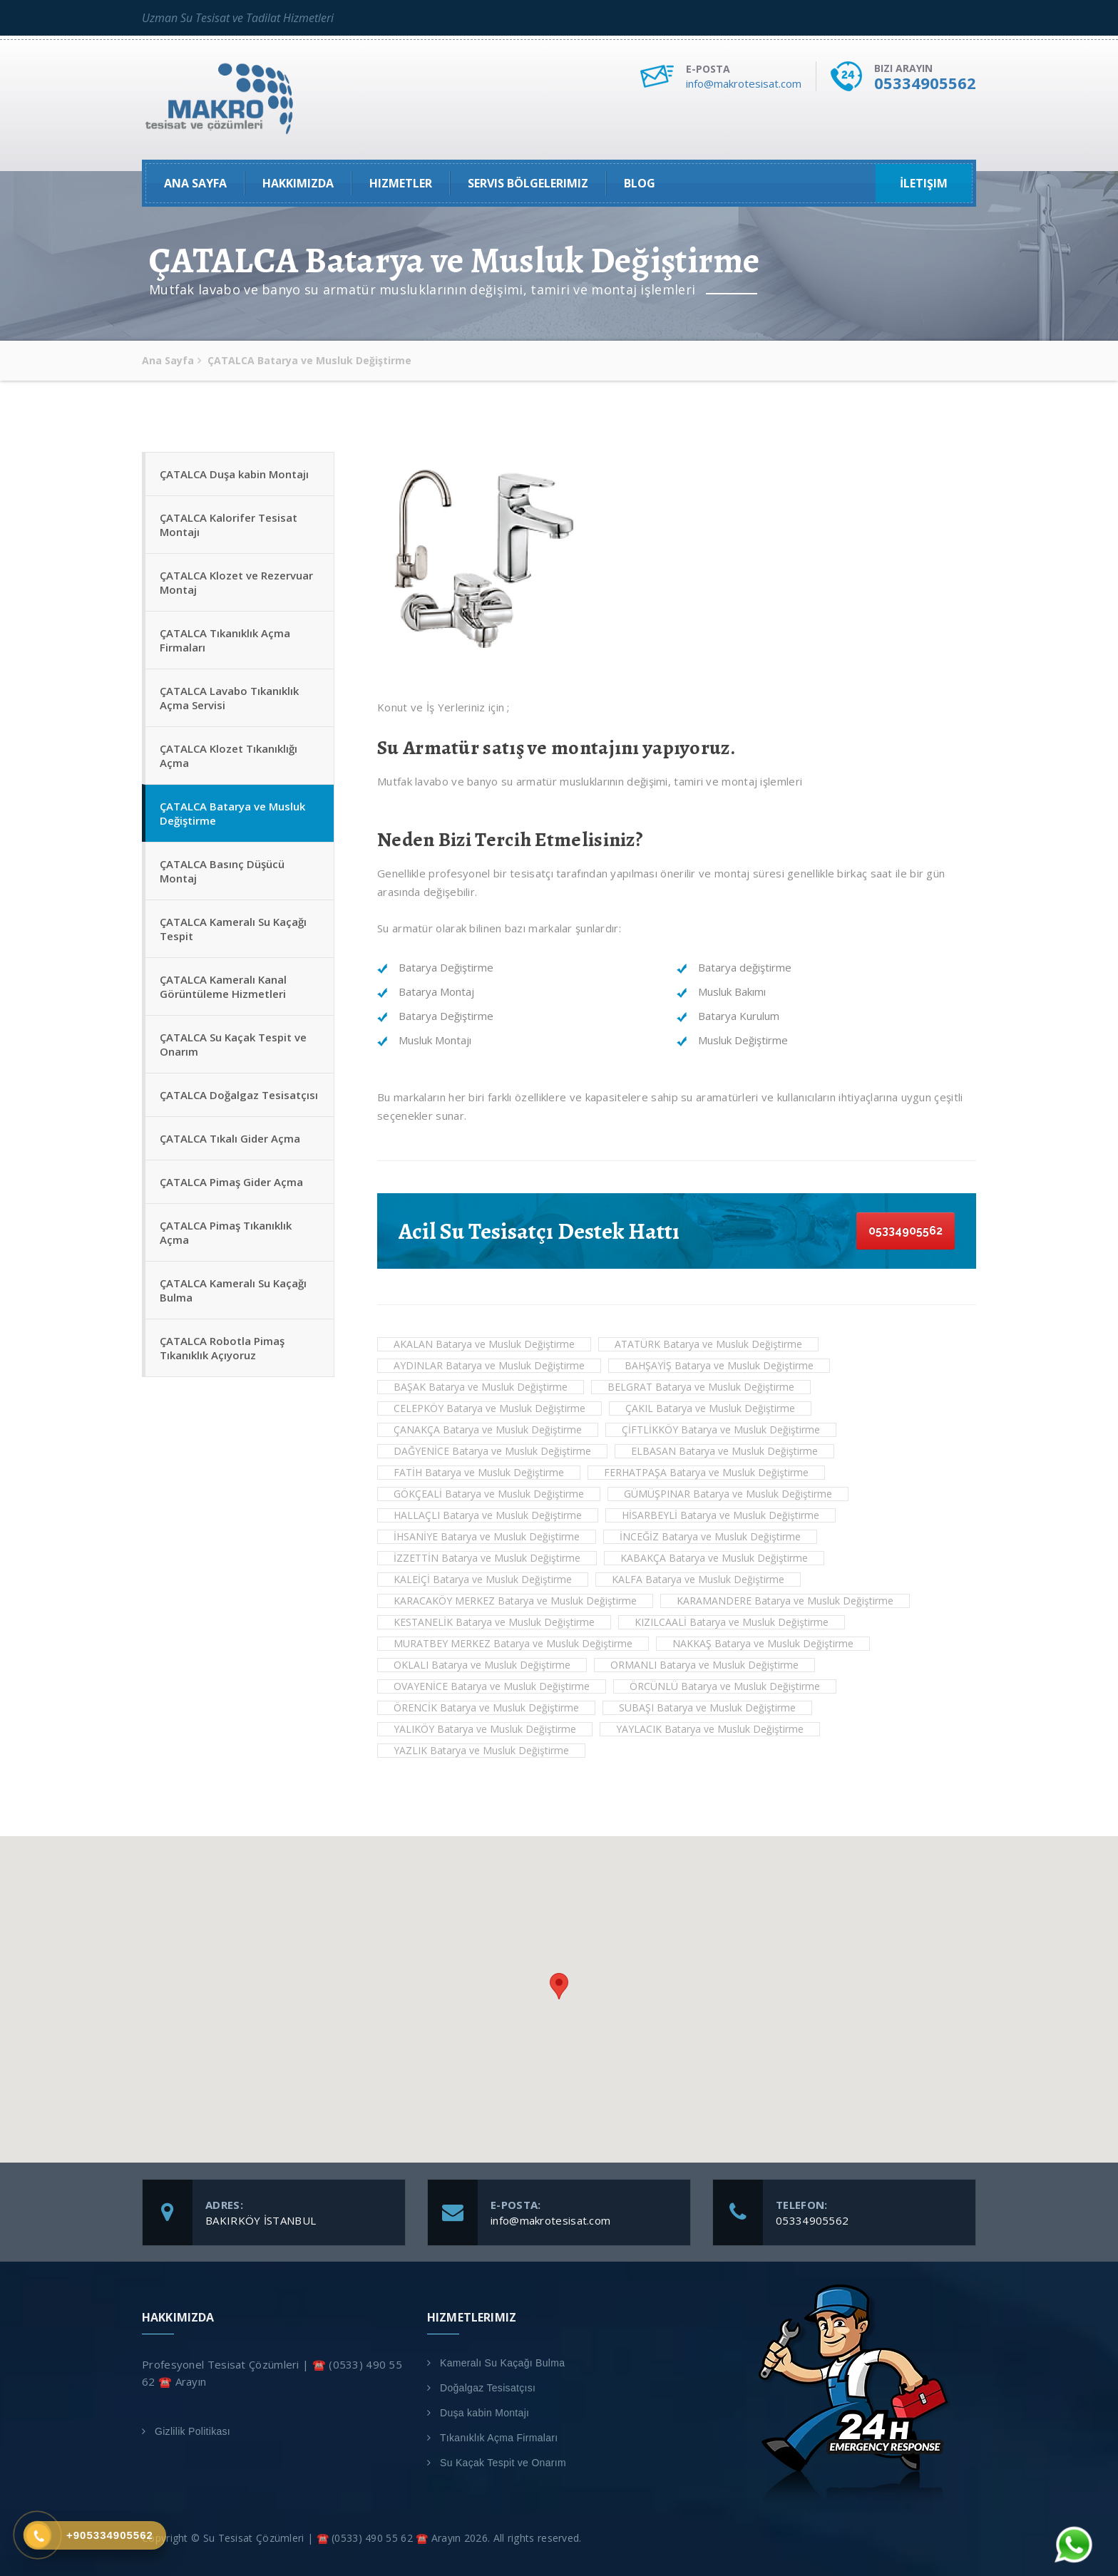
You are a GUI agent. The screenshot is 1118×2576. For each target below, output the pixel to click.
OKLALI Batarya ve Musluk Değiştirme (482, 1664)
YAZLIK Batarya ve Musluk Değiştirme (481, 1750)
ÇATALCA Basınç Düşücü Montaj (222, 871)
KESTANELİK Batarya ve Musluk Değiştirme (494, 1622)
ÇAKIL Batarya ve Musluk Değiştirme (710, 1408)
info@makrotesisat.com (743, 83)
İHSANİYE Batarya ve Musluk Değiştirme (487, 1536)
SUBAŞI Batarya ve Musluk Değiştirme (707, 1707)
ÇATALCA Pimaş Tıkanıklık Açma (226, 1232)
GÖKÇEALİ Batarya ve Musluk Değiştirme (489, 1493)
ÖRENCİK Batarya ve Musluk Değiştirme (486, 1707)
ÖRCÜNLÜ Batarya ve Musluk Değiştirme (725, 1686)
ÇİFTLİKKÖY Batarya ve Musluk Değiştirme (721, 1429)
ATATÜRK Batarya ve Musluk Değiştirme (708, 1344)
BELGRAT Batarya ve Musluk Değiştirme (700, 1386)
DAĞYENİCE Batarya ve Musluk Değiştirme (492, 1451)
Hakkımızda (298, 183)
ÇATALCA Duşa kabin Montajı (234, 474)
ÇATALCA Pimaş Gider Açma (231, 1182)
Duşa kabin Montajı (484, 2412)
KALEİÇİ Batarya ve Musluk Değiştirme (483, 1579)
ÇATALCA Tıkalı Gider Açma (230, 1138)
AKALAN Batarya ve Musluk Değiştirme (484, 1344)
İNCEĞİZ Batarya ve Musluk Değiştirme (710, 1536)
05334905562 (925, 82)
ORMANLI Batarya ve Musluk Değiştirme (704, 1664)
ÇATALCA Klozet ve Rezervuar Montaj (236, 582)
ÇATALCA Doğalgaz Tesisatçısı (239, 1095)
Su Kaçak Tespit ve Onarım (503, 2462)
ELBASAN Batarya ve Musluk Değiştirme (724, 1451)
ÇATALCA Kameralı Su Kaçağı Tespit (233, 929)
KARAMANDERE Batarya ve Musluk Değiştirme (785, 1600)
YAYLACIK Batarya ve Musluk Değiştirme (710, 1729)
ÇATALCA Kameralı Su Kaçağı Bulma (233, 1290)
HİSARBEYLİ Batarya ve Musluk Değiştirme (720, 1515)
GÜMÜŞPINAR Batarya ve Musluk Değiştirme (728, 1493)
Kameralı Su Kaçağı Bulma (502, 2363)
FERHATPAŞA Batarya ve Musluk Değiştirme (706, 1472)
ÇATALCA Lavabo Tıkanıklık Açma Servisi (229, 698)
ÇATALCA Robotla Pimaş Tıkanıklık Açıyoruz (222, 1348)
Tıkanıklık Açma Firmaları (499, 2437)
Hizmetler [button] (400, 183)
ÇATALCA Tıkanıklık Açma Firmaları (225, 640)
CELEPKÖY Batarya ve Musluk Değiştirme (489, 1408)
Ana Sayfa (195, 183)
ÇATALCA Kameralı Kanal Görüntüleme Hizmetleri (223, 986)
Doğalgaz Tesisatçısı (487, 2388)
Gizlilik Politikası (192, 2431)
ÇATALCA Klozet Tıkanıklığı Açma (228, 755)
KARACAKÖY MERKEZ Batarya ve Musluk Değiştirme (515, 1600)
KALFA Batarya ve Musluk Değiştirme (698, 1579)
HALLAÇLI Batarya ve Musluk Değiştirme (488, 1515)
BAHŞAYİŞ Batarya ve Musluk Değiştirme (719, 1365)
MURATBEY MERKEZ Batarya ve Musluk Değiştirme (513, 1643)
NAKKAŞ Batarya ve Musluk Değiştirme (762, 1643)
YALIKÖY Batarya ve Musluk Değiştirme (485, 1729)
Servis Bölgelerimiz (528, 183)
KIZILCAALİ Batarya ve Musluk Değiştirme (732, 1622)
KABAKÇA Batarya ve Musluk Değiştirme (714, 1558)
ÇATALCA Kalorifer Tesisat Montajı (228, 524)
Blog (639, 183)
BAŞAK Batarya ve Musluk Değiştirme (481, 1386)
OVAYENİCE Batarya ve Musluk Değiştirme (492, 1686)
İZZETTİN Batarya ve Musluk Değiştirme (487, 1558)
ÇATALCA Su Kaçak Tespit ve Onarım (233, 1044)
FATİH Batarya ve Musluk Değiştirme (479, 1472)
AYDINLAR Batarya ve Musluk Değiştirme (489, 1365)
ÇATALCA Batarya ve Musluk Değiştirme (232, 813)
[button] (559, 1986)
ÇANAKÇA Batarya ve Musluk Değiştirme (488, 1429)
